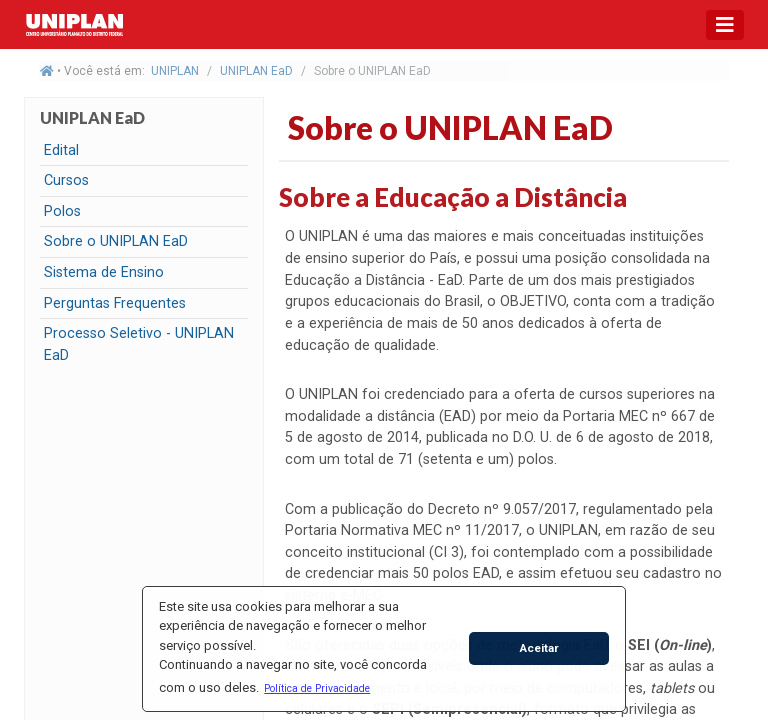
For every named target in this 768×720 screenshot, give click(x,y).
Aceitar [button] (539, 648)
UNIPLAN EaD (256, 71)
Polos (62, 211)
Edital (61, 150)
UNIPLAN (175, 71)
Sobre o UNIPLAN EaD (116, 241)
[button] (317, 688)
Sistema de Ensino (104, 272)
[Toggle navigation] (725, 25)
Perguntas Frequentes (115, 303)
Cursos (66, 180)
